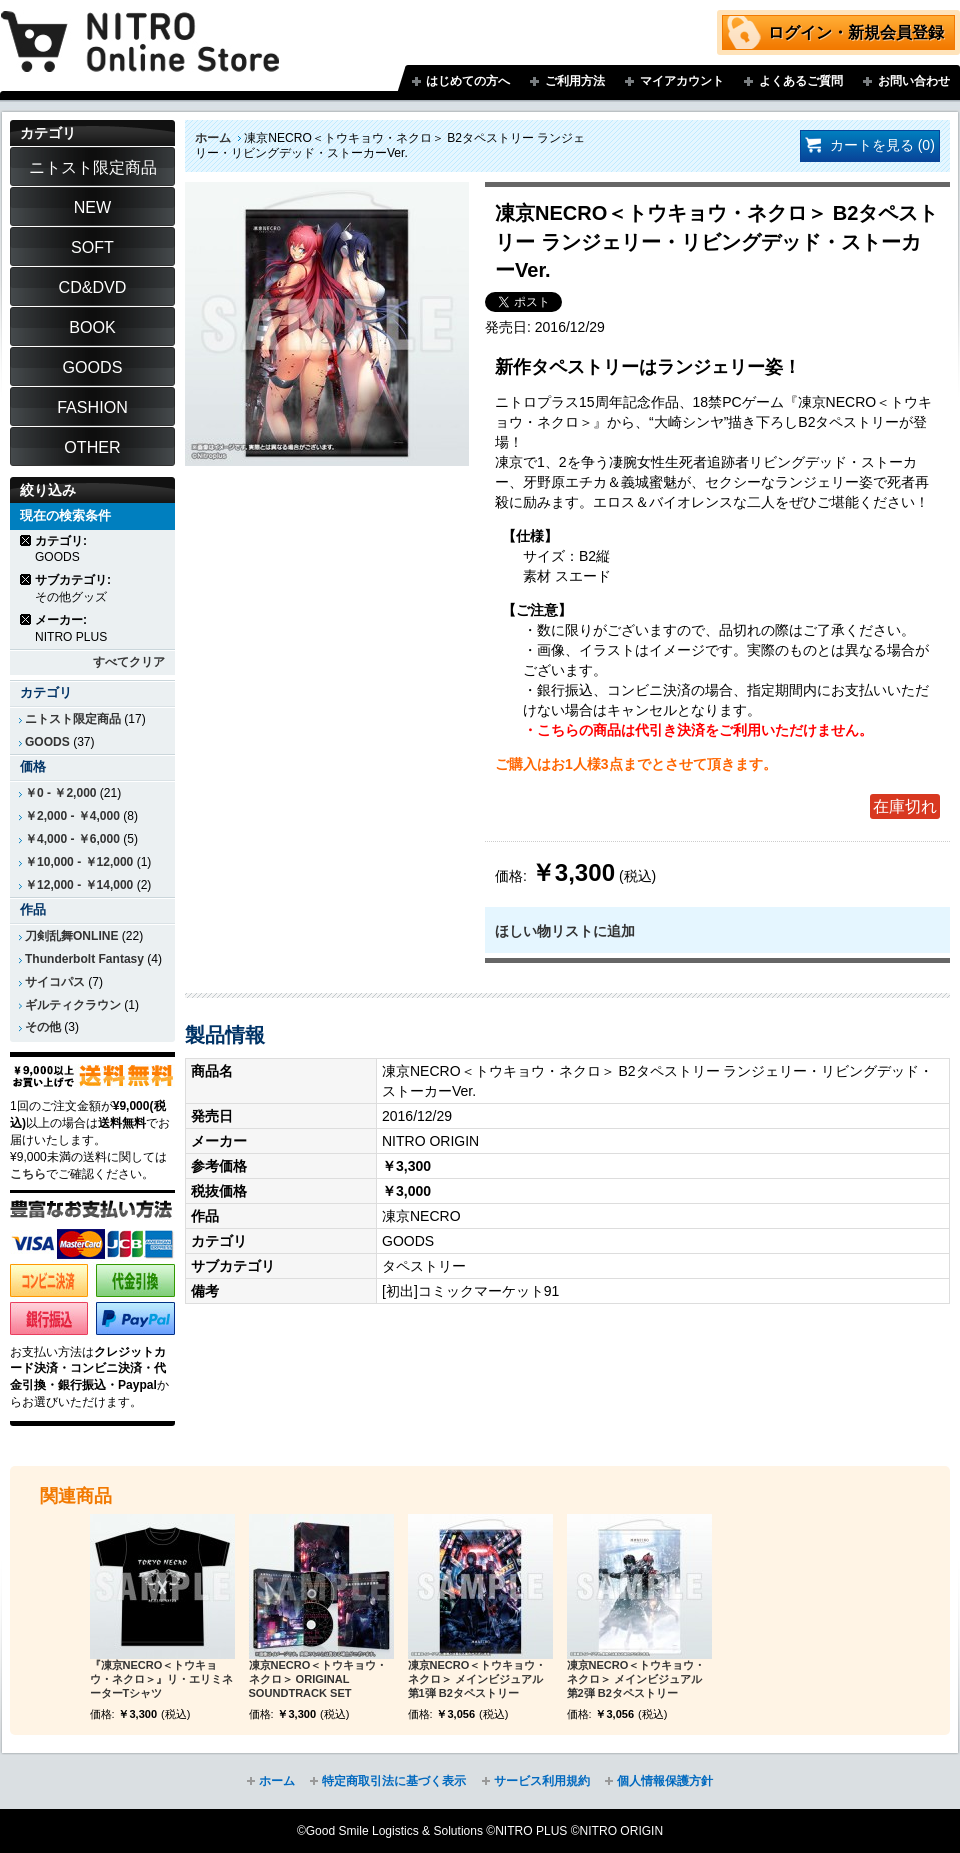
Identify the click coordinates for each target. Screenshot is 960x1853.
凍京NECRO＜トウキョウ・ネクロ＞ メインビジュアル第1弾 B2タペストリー (477, 1679)
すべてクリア (129, 662)
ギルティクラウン (73, 1005)
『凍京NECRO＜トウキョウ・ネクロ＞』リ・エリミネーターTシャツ (161, 1679)
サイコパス (55, 982)
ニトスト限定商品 (73, 719)
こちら (28, 1174)
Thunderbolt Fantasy (84, 959)
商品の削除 (26, 540)
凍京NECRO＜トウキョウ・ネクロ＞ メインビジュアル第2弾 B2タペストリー (636, 1679)
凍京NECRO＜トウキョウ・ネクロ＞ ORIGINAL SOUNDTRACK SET (318, 1679)
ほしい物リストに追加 (565, 931)
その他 (43, 1027)
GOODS (47, 742)
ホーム (213, 138)
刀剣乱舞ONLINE (71, 936)
